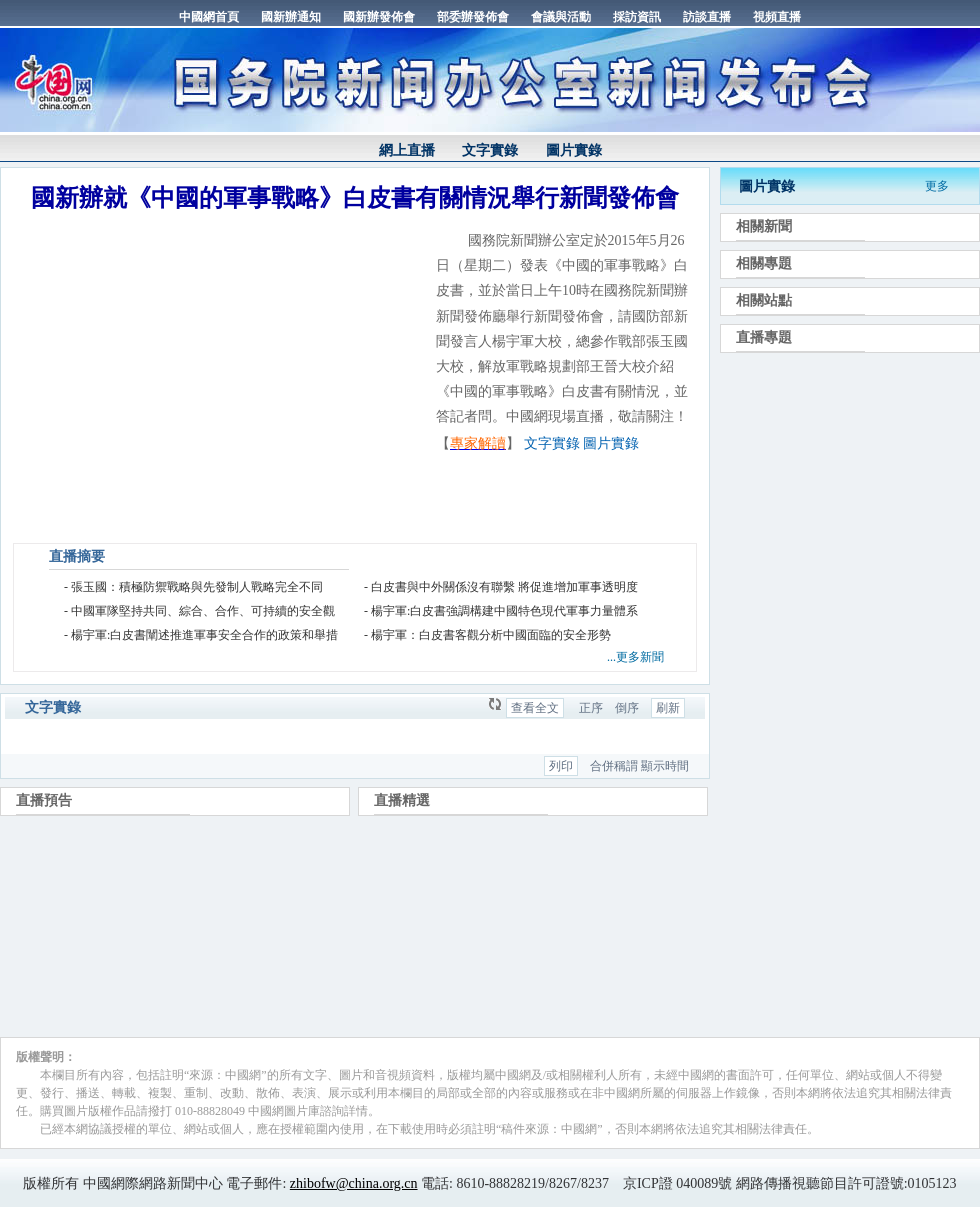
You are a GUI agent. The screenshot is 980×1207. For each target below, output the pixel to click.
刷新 (668, 708)
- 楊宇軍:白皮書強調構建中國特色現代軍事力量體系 (501, 611)
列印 (561, 766)
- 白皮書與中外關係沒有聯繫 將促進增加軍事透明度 (501, 587)
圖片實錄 (574, 150)
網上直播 (407, 150)
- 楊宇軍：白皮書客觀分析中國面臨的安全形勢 (487, 635)
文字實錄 (490, 150)
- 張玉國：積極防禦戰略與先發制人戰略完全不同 (193, 587)
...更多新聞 (635, 657)
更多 (937, 186)
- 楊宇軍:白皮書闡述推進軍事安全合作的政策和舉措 (201, 635)
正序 (591, 708)
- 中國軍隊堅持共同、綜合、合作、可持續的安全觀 (199, 611)
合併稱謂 (614, 766)
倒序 (627, 708)
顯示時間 (665, 766)
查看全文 (535, 708)
